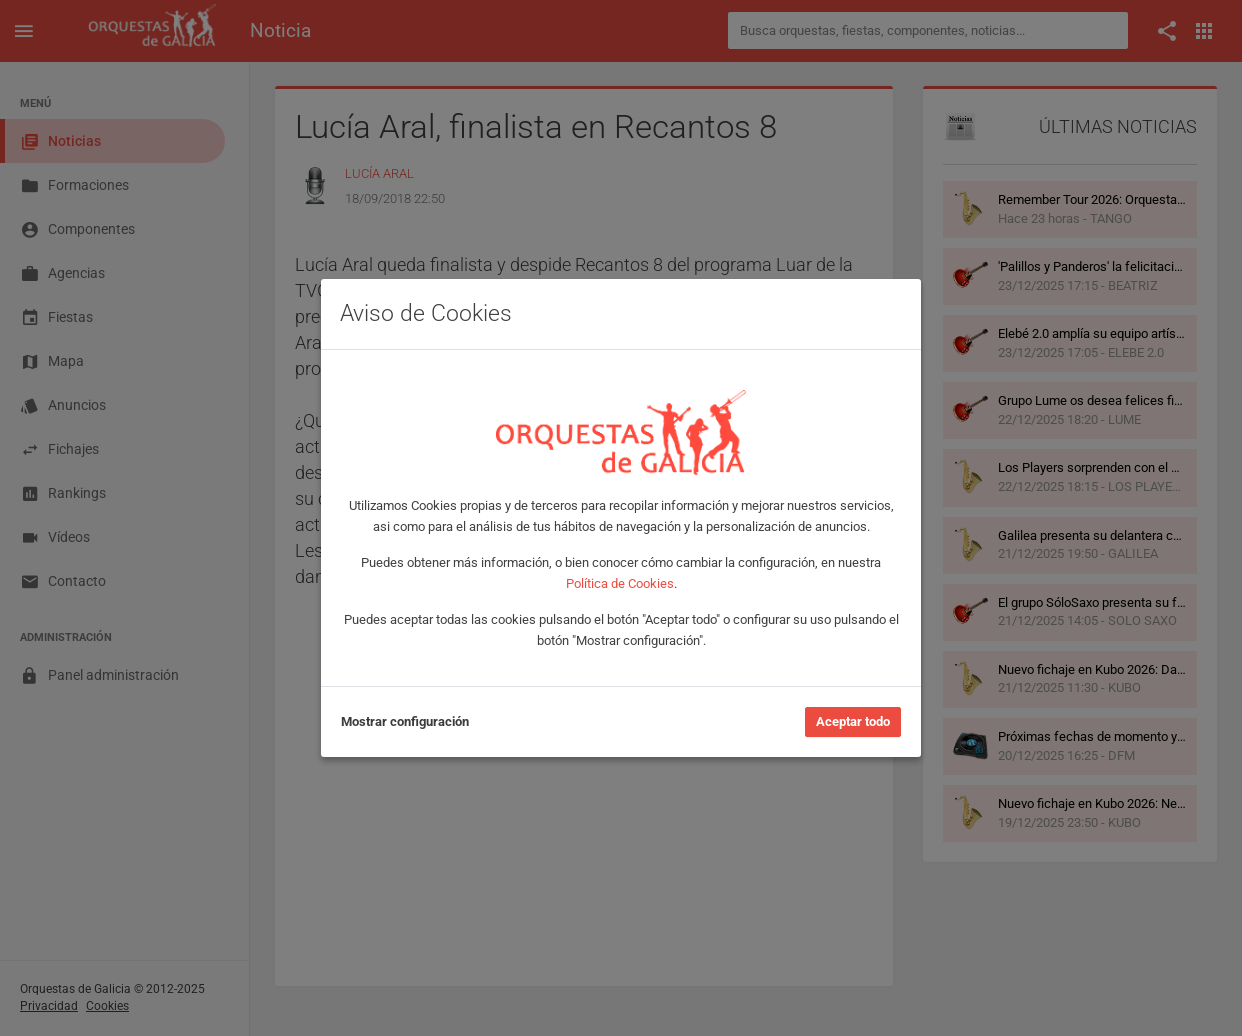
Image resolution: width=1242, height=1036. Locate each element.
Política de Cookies (620, 583)
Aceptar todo (853, 721)
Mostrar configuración (405, 721)
